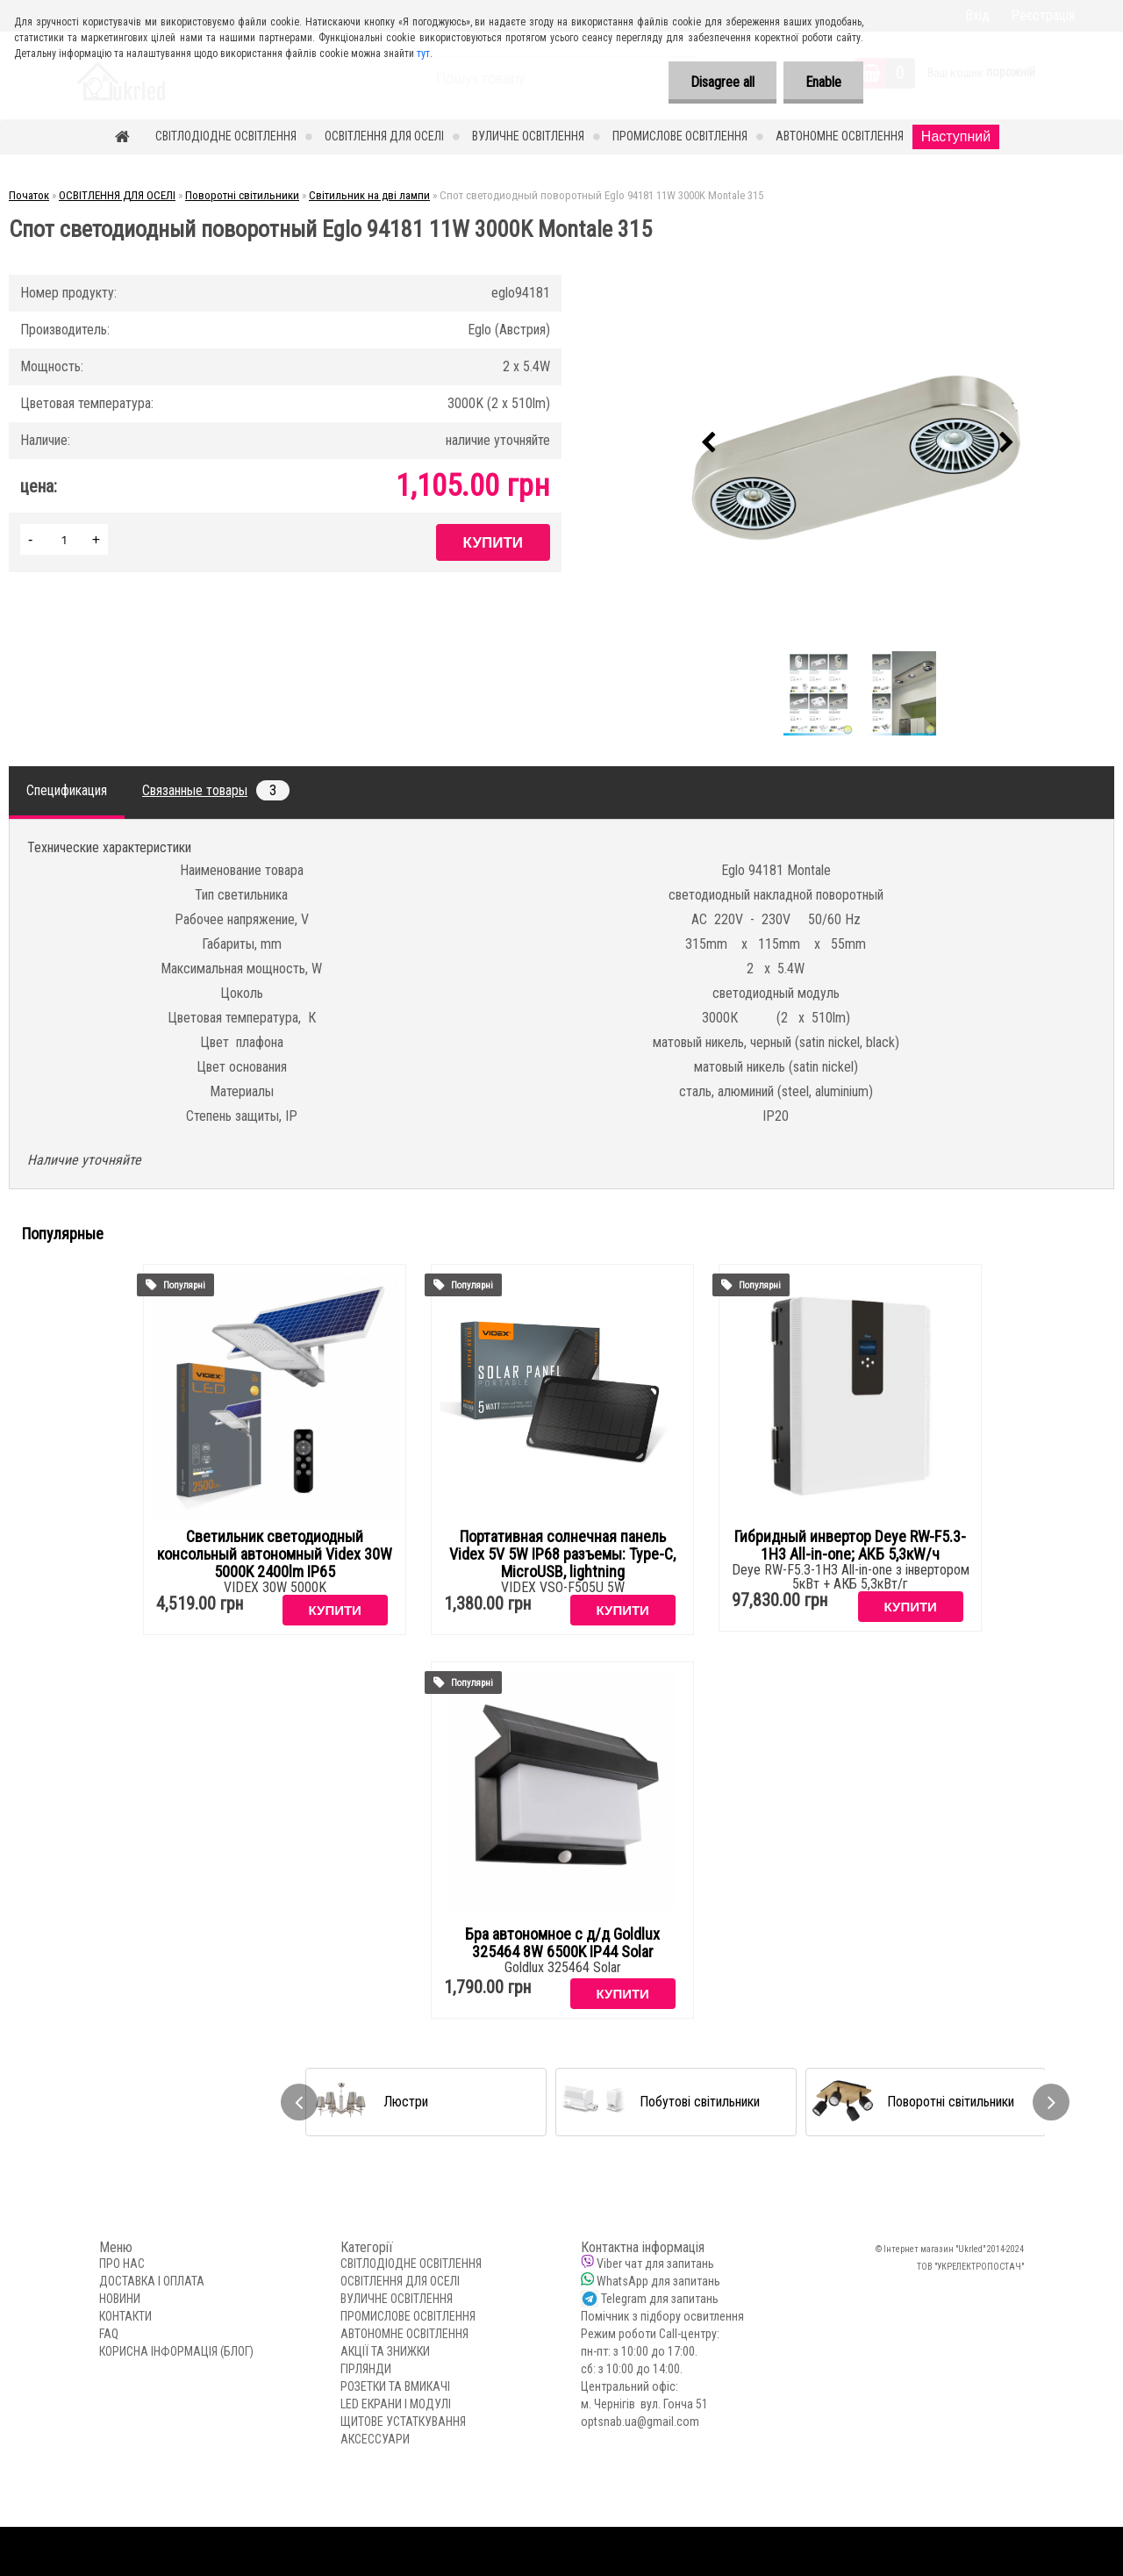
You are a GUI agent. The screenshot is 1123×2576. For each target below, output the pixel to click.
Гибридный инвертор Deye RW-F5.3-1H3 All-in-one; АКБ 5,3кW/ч (850, 1545)
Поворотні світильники (242, 195)
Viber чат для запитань (655, 2264)
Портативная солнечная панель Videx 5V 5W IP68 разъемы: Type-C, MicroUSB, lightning (562, 1554)
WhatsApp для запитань (658, 2281)
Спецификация (66, 790)
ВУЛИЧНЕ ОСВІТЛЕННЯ (528, 136)
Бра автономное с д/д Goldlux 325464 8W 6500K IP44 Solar (562, 1943)
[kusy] (64, 539)
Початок (29, 195)
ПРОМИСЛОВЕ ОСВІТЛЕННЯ (679, 136)
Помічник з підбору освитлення (662, 2316)
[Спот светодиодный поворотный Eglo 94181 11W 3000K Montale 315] (857, 443)
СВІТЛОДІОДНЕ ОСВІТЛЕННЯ (226, 136)
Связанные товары (216, 790)
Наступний (956, 136)
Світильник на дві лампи (369, 195)
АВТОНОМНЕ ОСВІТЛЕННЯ (840, 136)
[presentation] (708, 443)
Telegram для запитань (660, 2299)
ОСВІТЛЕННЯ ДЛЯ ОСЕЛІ (384, 136)
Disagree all (722, 82)
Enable (823, 82)
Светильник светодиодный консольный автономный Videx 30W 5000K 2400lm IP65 (274, 1554)
